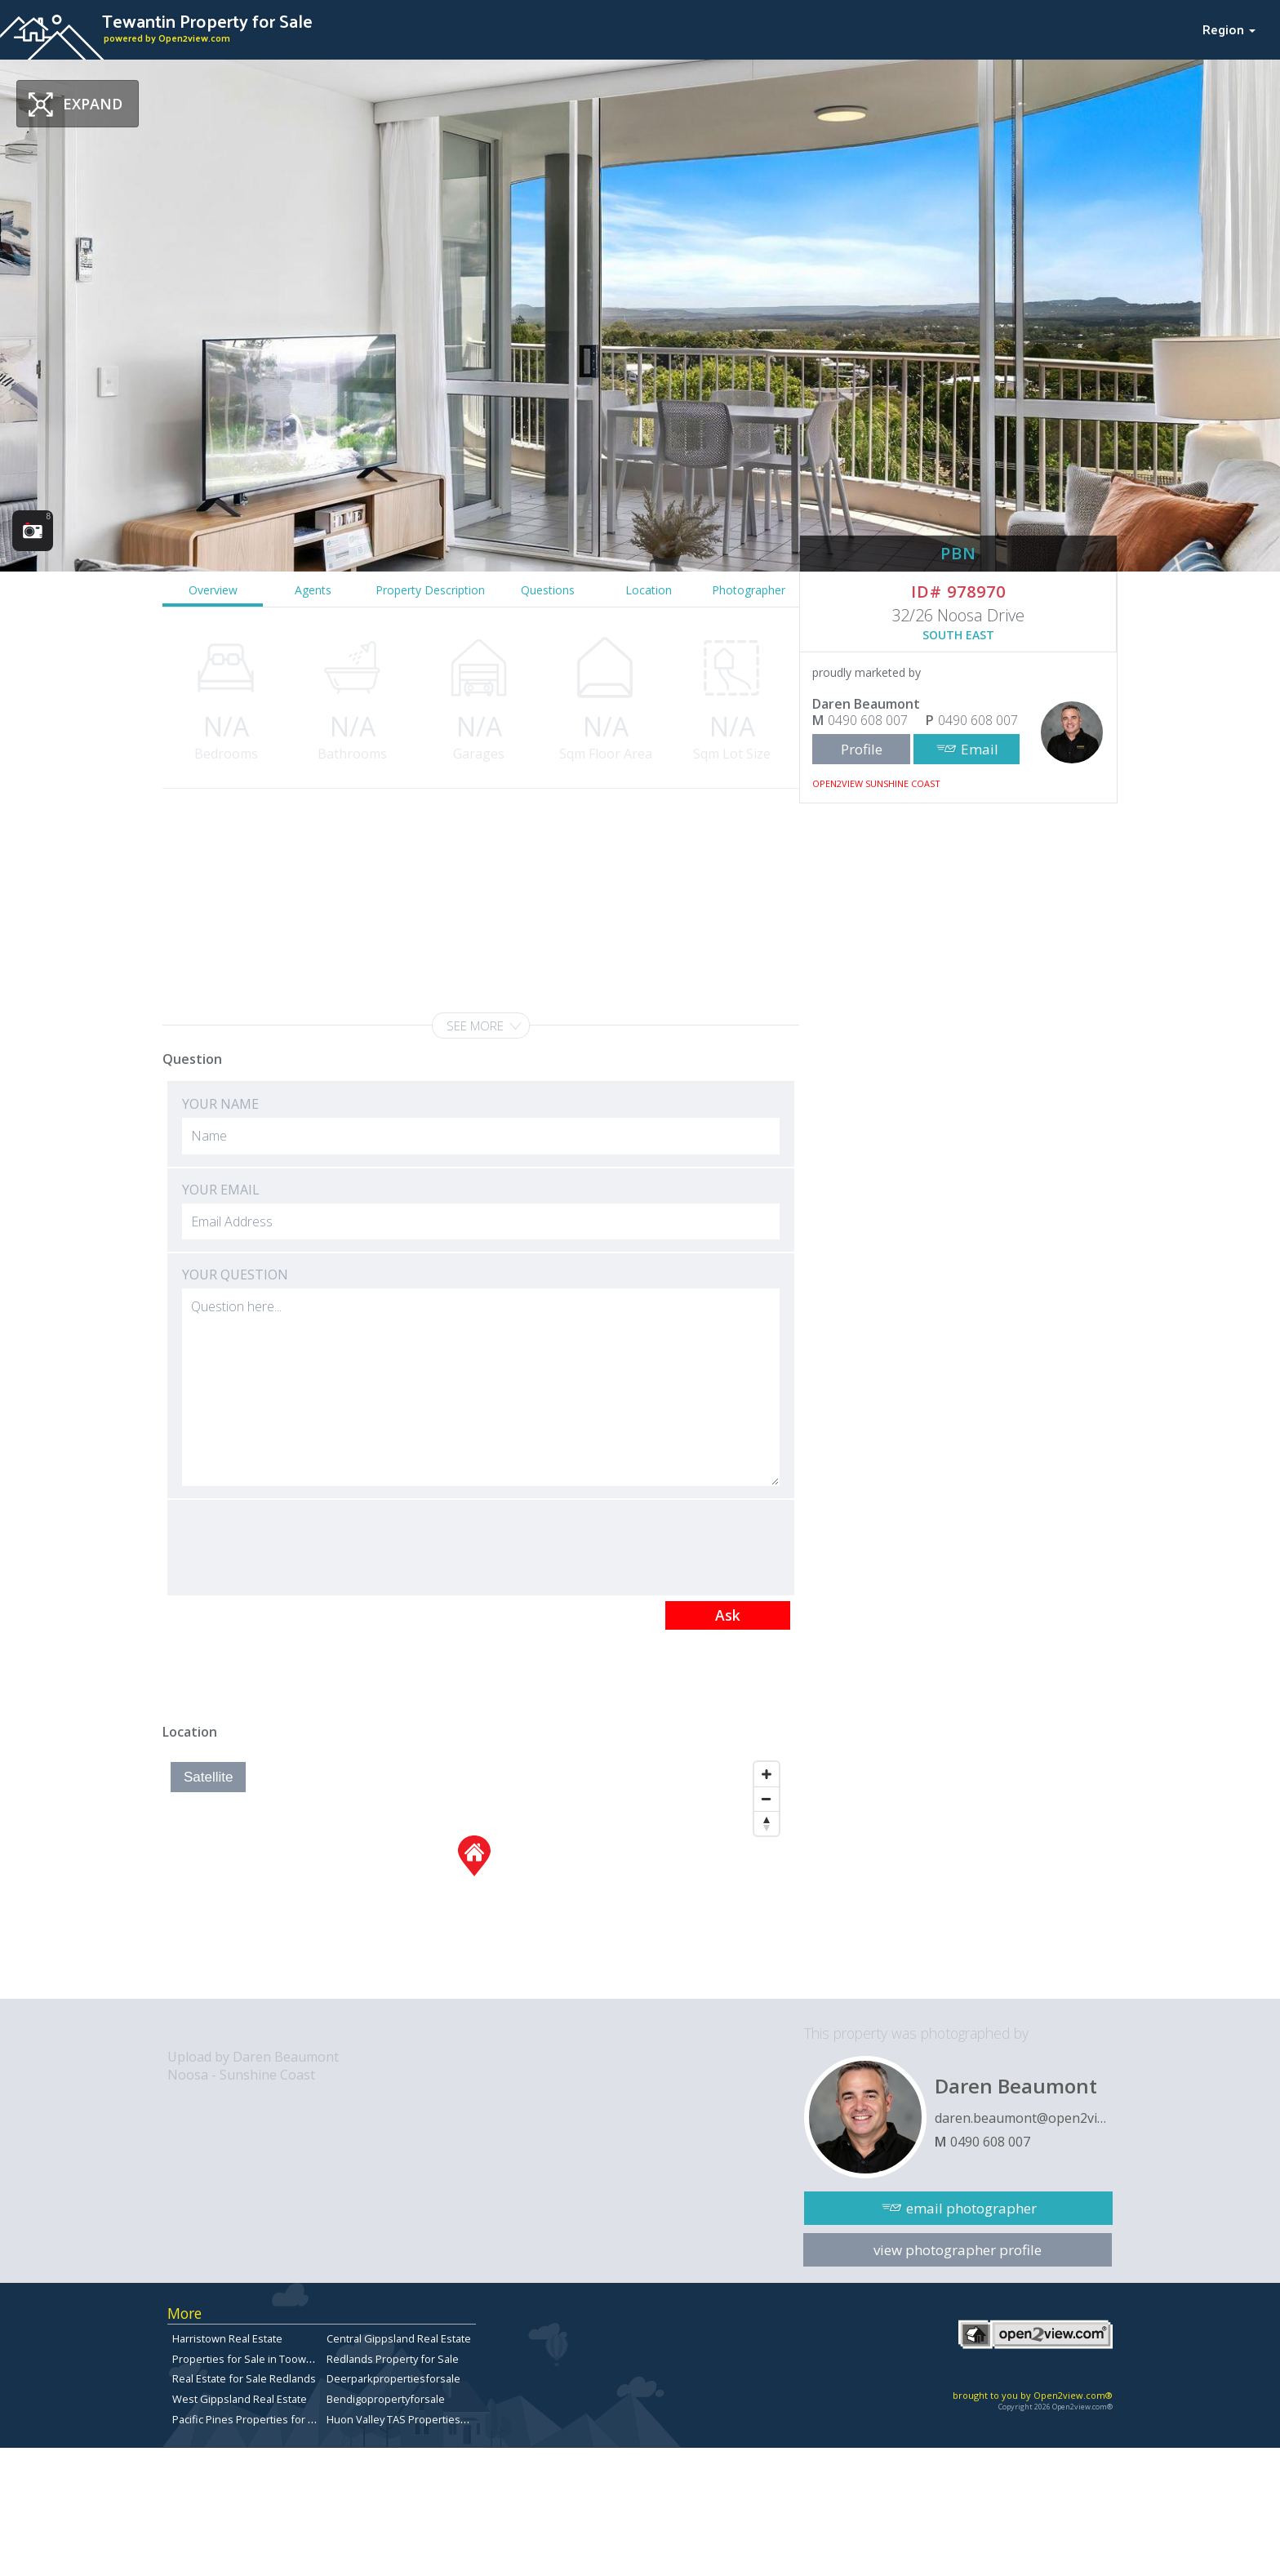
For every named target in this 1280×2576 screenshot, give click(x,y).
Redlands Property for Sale (393, 2358)
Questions (548, 590)
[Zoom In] (766, 1774)
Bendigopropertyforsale (386, 2398)
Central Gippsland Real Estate (399, 2338)
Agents (313, 590)
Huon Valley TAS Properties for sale (413, 2419)
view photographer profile (957, 2249)
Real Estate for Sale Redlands (244, 2378)
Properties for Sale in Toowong (248, 2358)
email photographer (971, 2208)
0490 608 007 (868, 720)
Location (648, 590)
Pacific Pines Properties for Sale (250, 2419)
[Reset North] (766, 1823)
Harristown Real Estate (227, 2338)
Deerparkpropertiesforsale (393, 2378)
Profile (861, 749)
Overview (213, 590)
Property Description (430, 590)
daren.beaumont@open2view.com (1024, 2118)
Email (979, 749)
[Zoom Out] (766, 1798)
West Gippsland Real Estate (239, 2398)
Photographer (748, 590)
